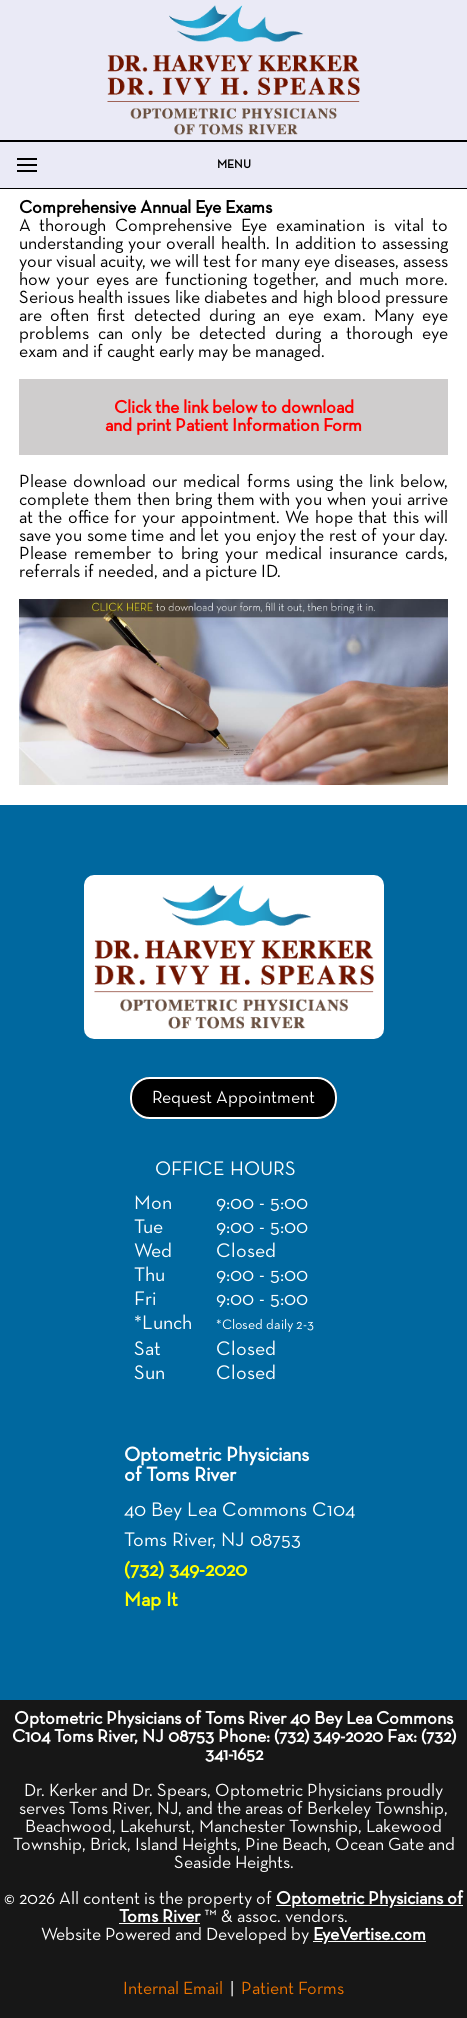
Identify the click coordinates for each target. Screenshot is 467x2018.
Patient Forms (292, 1989)
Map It (151, 1600)
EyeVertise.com (369, 1935)
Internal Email (173, 1989)
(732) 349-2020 (185, 1570)
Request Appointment (233, 1098)
